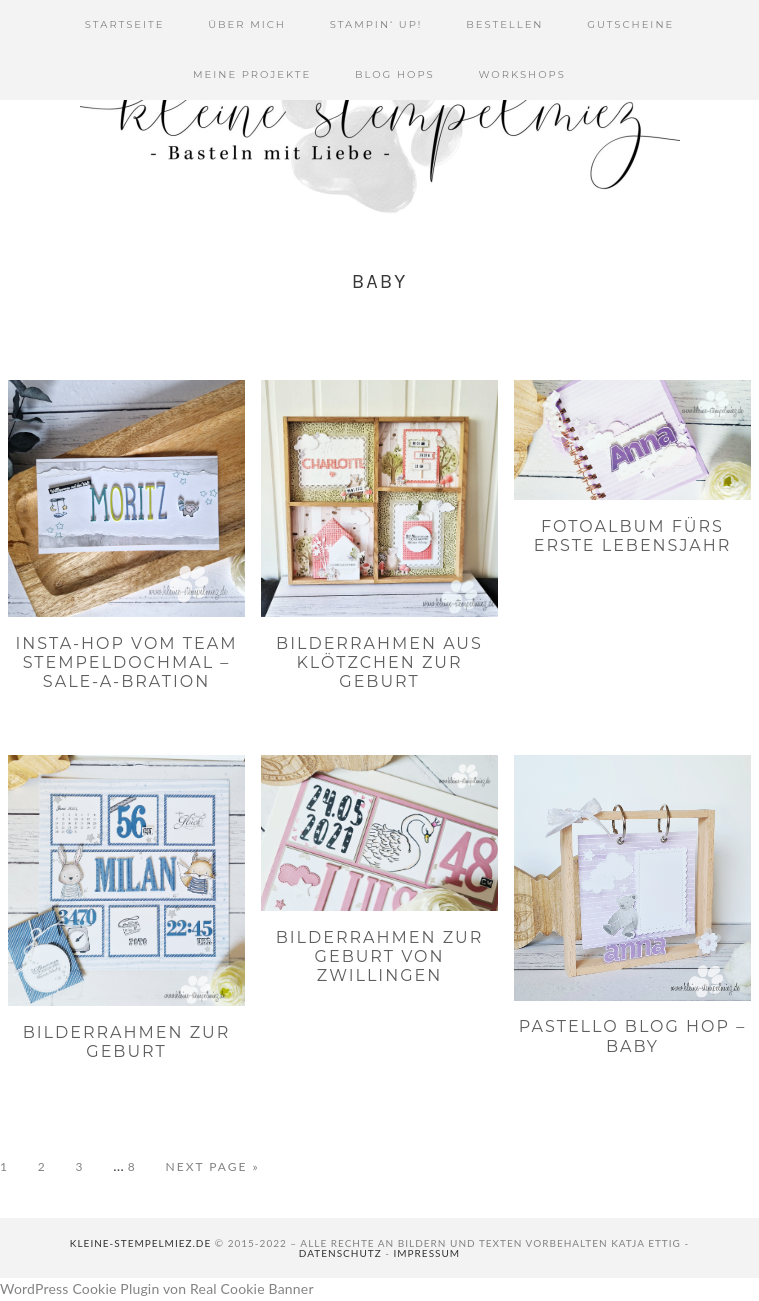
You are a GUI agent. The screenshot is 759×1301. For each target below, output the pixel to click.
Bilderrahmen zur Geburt (127, 1042)
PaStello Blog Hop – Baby (632, 1036)
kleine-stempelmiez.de (140, 1243)
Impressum (427, 1253)
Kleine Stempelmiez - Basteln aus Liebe (380, 120)
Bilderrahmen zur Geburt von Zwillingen (380, 956)
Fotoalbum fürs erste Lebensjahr (633, 536)
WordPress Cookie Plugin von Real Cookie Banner (157, 1288)
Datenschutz (340, 1253)
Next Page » (213, 1167)
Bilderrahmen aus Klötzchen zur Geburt (379, 662)
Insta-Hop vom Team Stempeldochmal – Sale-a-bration (127, 662)
